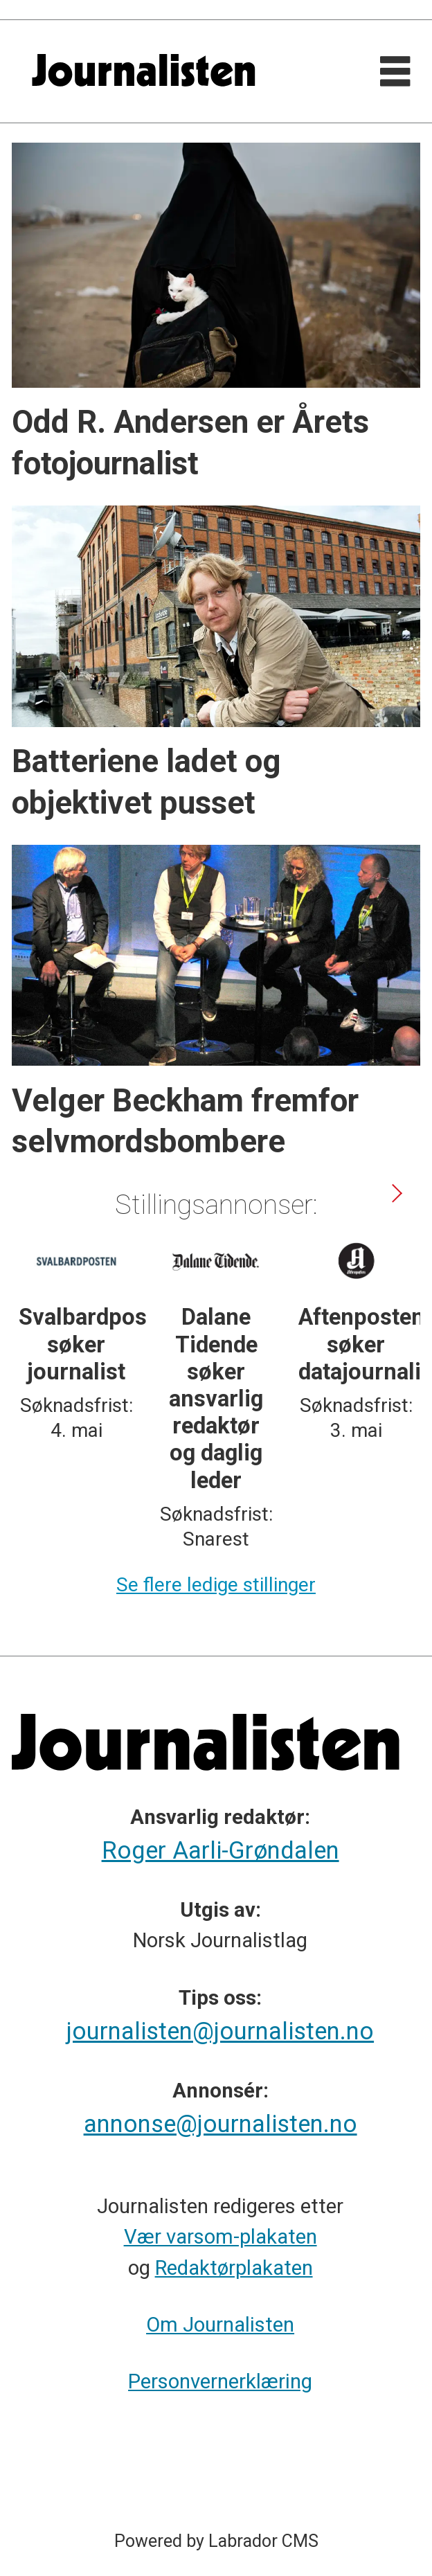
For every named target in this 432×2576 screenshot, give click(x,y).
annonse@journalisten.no (220, 2124)
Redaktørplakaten (234, 2268)
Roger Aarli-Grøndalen (220, 1850)
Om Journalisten (220, 2324)
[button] (395, 1192)
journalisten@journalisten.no (220, 2031)
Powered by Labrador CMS (216, 2541)
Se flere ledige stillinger (216, 1584)
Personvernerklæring (220, 2381)
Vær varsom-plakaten (220, 2236)
